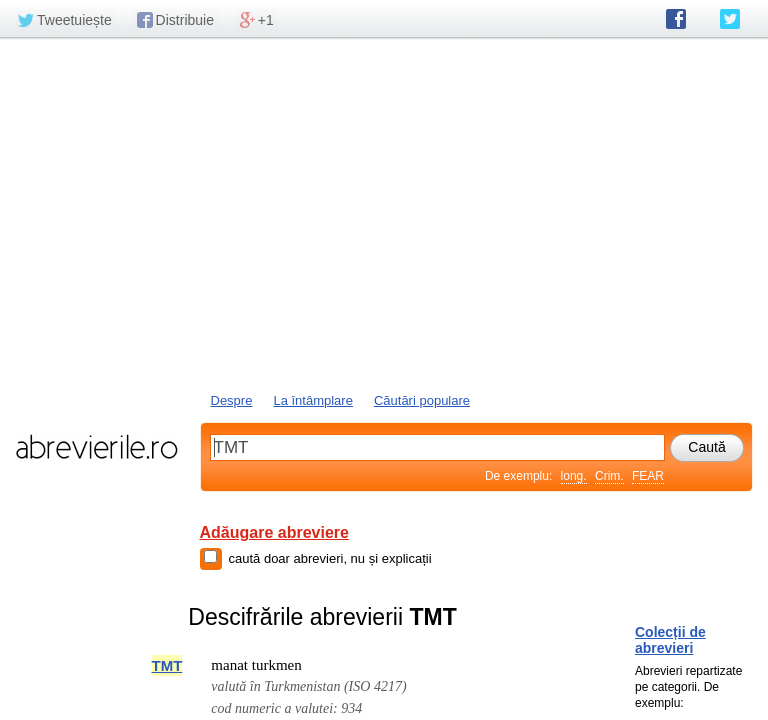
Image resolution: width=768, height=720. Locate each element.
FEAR (648, 476)
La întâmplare (313, 400)
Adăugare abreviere (274, 532)
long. (574, 476)
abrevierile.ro (96, 447)
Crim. (609, 476)
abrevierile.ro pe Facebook (676, 19)
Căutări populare (422, 400)
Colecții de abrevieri (670, 640)
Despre (232, 400)
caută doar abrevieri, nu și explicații (330, 558)
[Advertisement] (384, 213)
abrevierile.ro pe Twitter (730, 19)
